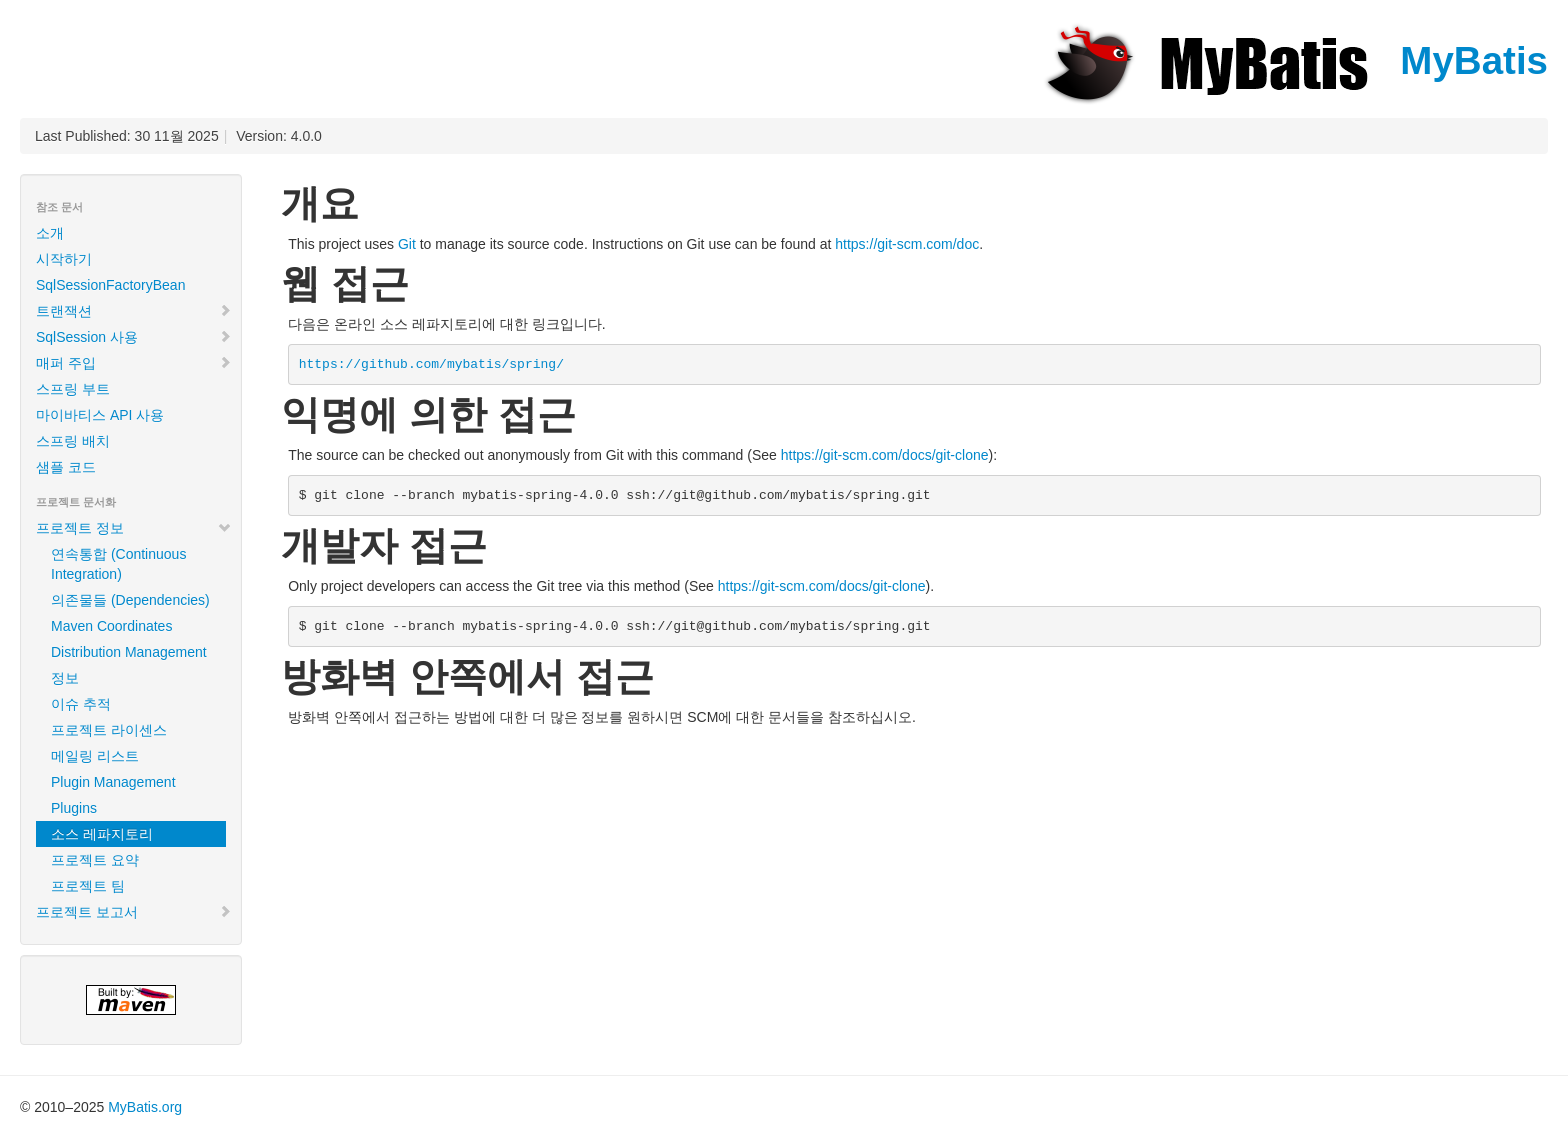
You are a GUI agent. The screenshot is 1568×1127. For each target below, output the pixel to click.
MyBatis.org (145, 1107)
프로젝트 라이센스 (109, 730)
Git (407, 244)
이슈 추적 (81, 704)
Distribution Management (129, 652)
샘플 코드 (66, 467)
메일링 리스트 (95, 756)
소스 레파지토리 (102, 834)
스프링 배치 (73, 441)
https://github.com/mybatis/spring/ (431, 364)
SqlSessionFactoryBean (110, 285)
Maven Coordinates (111, 626)
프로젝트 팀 (88, 886)
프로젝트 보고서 (134, 912)
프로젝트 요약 (95, 860)
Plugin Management (113, 782)
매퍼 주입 (134, 363)
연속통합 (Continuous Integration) (118, 564)
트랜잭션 (134, 311)
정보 (65, 678)
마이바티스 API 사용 (100, 415)
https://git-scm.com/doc (907, 244)
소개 (50, 233)
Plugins (74, 808)
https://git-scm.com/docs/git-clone (885, 455)
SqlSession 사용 (134, 337)
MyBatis (1294, 60)
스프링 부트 (73, 389)
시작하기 (64, 259)
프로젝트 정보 (134, 528)
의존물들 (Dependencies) (130, 600)
